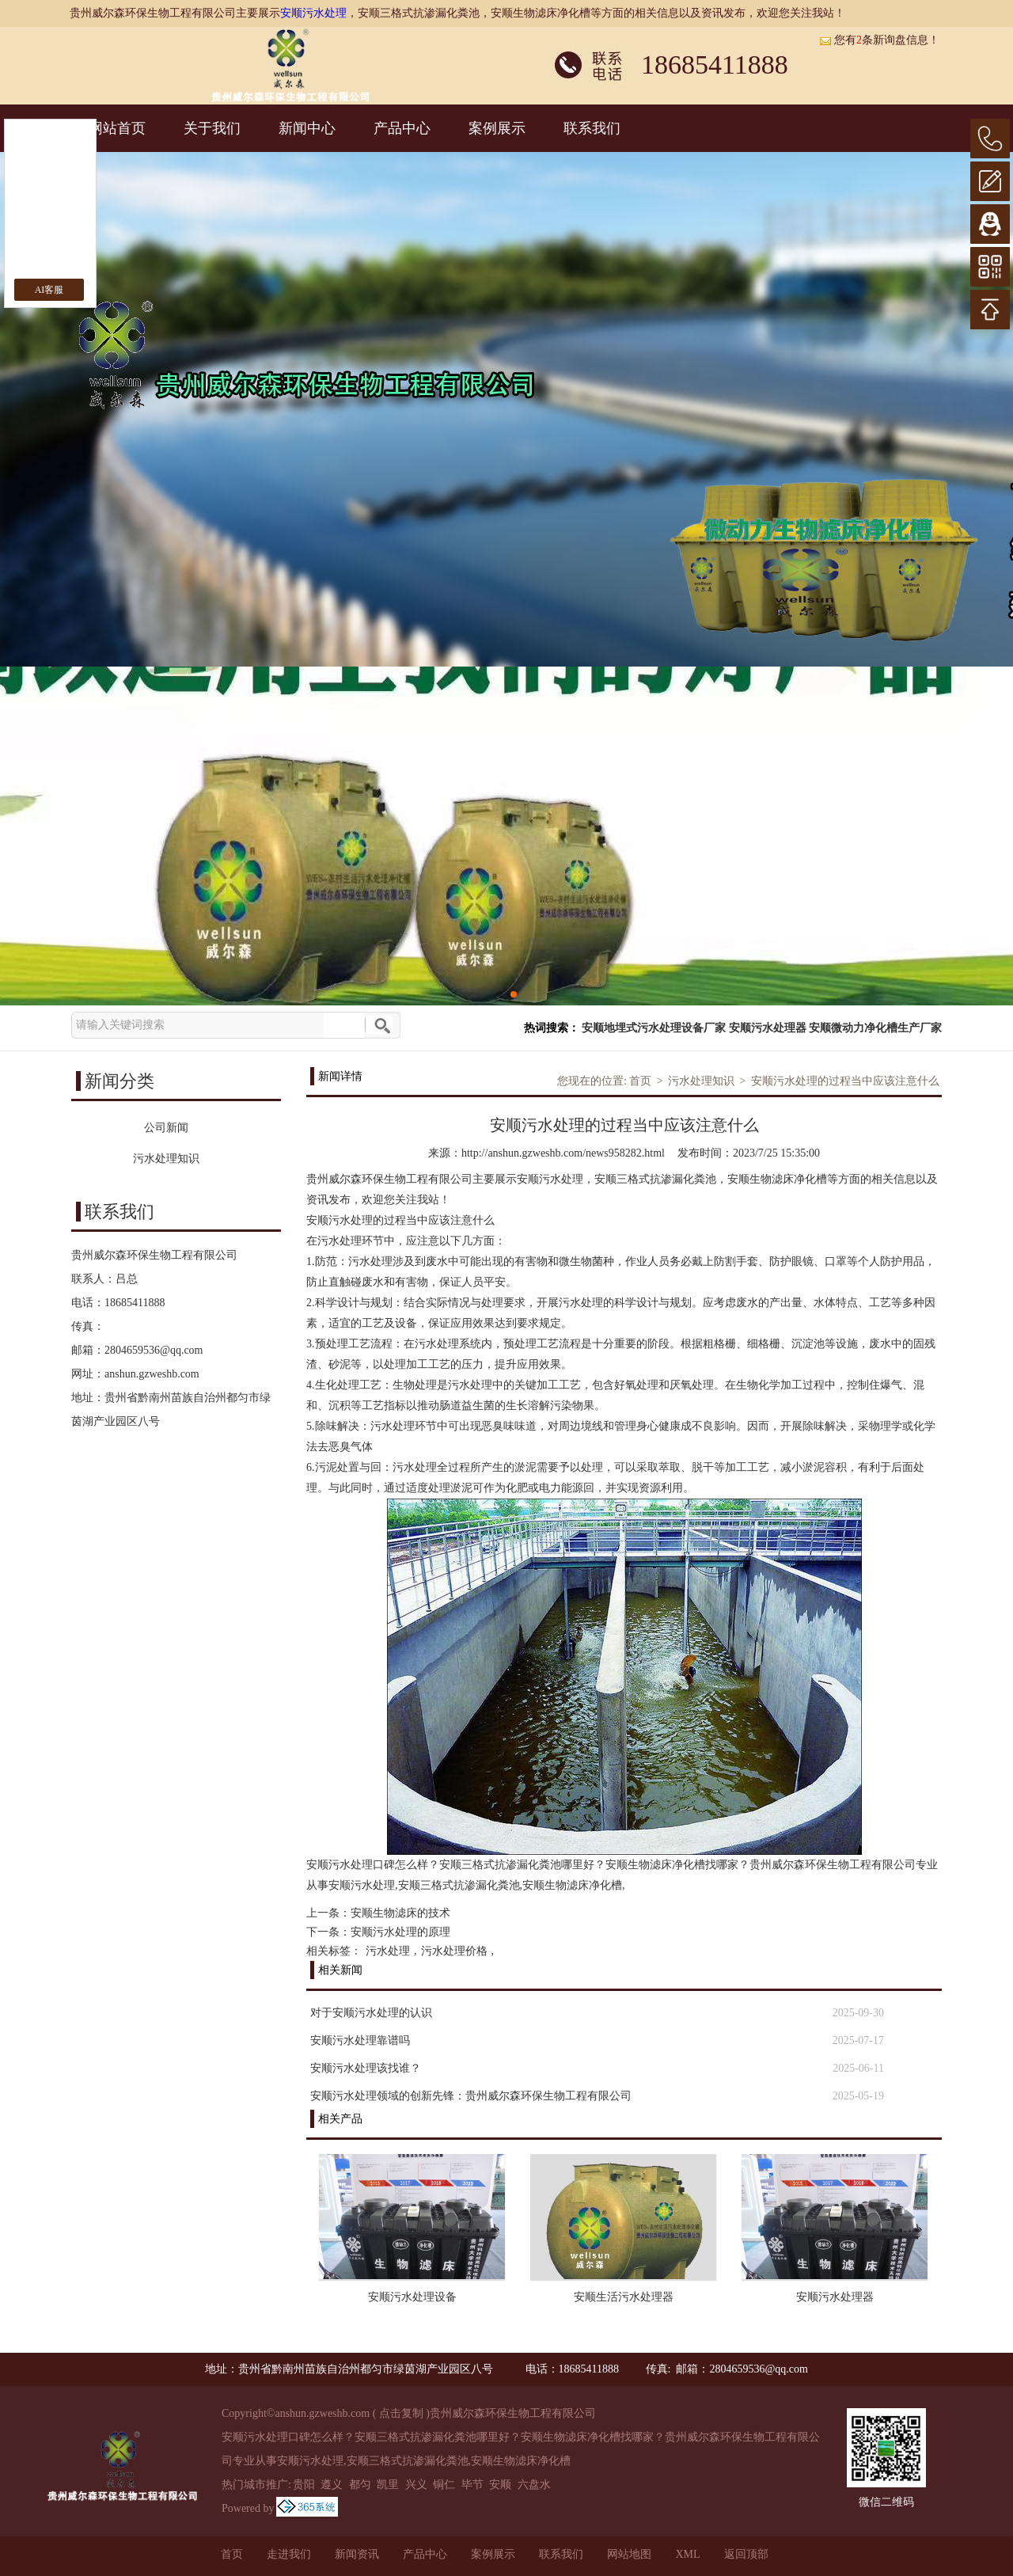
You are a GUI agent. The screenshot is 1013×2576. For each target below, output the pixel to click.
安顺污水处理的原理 (400, 1932)
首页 (640, 1081)
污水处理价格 (454, 1951)
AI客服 (49, 289)
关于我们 (212, 128)
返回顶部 (746, 2554)
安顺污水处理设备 (412, 2297)
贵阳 (304, 2485)
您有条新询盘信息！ (879, 40)
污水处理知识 (701, 1081)
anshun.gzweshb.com (151, 1374)
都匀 (360, 2485)
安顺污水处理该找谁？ (365, 2068)
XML (687, 2554)
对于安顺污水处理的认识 (371, 2013)
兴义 (416, 2485)
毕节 (472, 2485)
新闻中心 (307, 128)
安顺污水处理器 (767, 1028)
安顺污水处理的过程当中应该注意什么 (845, 1081)
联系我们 (591, 128)
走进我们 (289, 2554)
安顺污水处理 (313, 13)
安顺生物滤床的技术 (400, 1913)
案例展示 (497, 128)
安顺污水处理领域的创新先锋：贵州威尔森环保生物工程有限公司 (471, 2096)
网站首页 (117, 128)
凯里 (388, 2485)
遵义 (332, 2485)
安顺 (500, 2485)
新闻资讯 (357, 2554)
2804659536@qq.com (153, 1350)
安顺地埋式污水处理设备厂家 (654, 1028)
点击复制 (401, 2413)
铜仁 (444, 2485)
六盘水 (534, 2485)
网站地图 (629, 2554)
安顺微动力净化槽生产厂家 (875, 1028)
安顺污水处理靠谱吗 (360, 2040)
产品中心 (402, 128)
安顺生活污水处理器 (623, 2297)
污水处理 (388, 1951)
